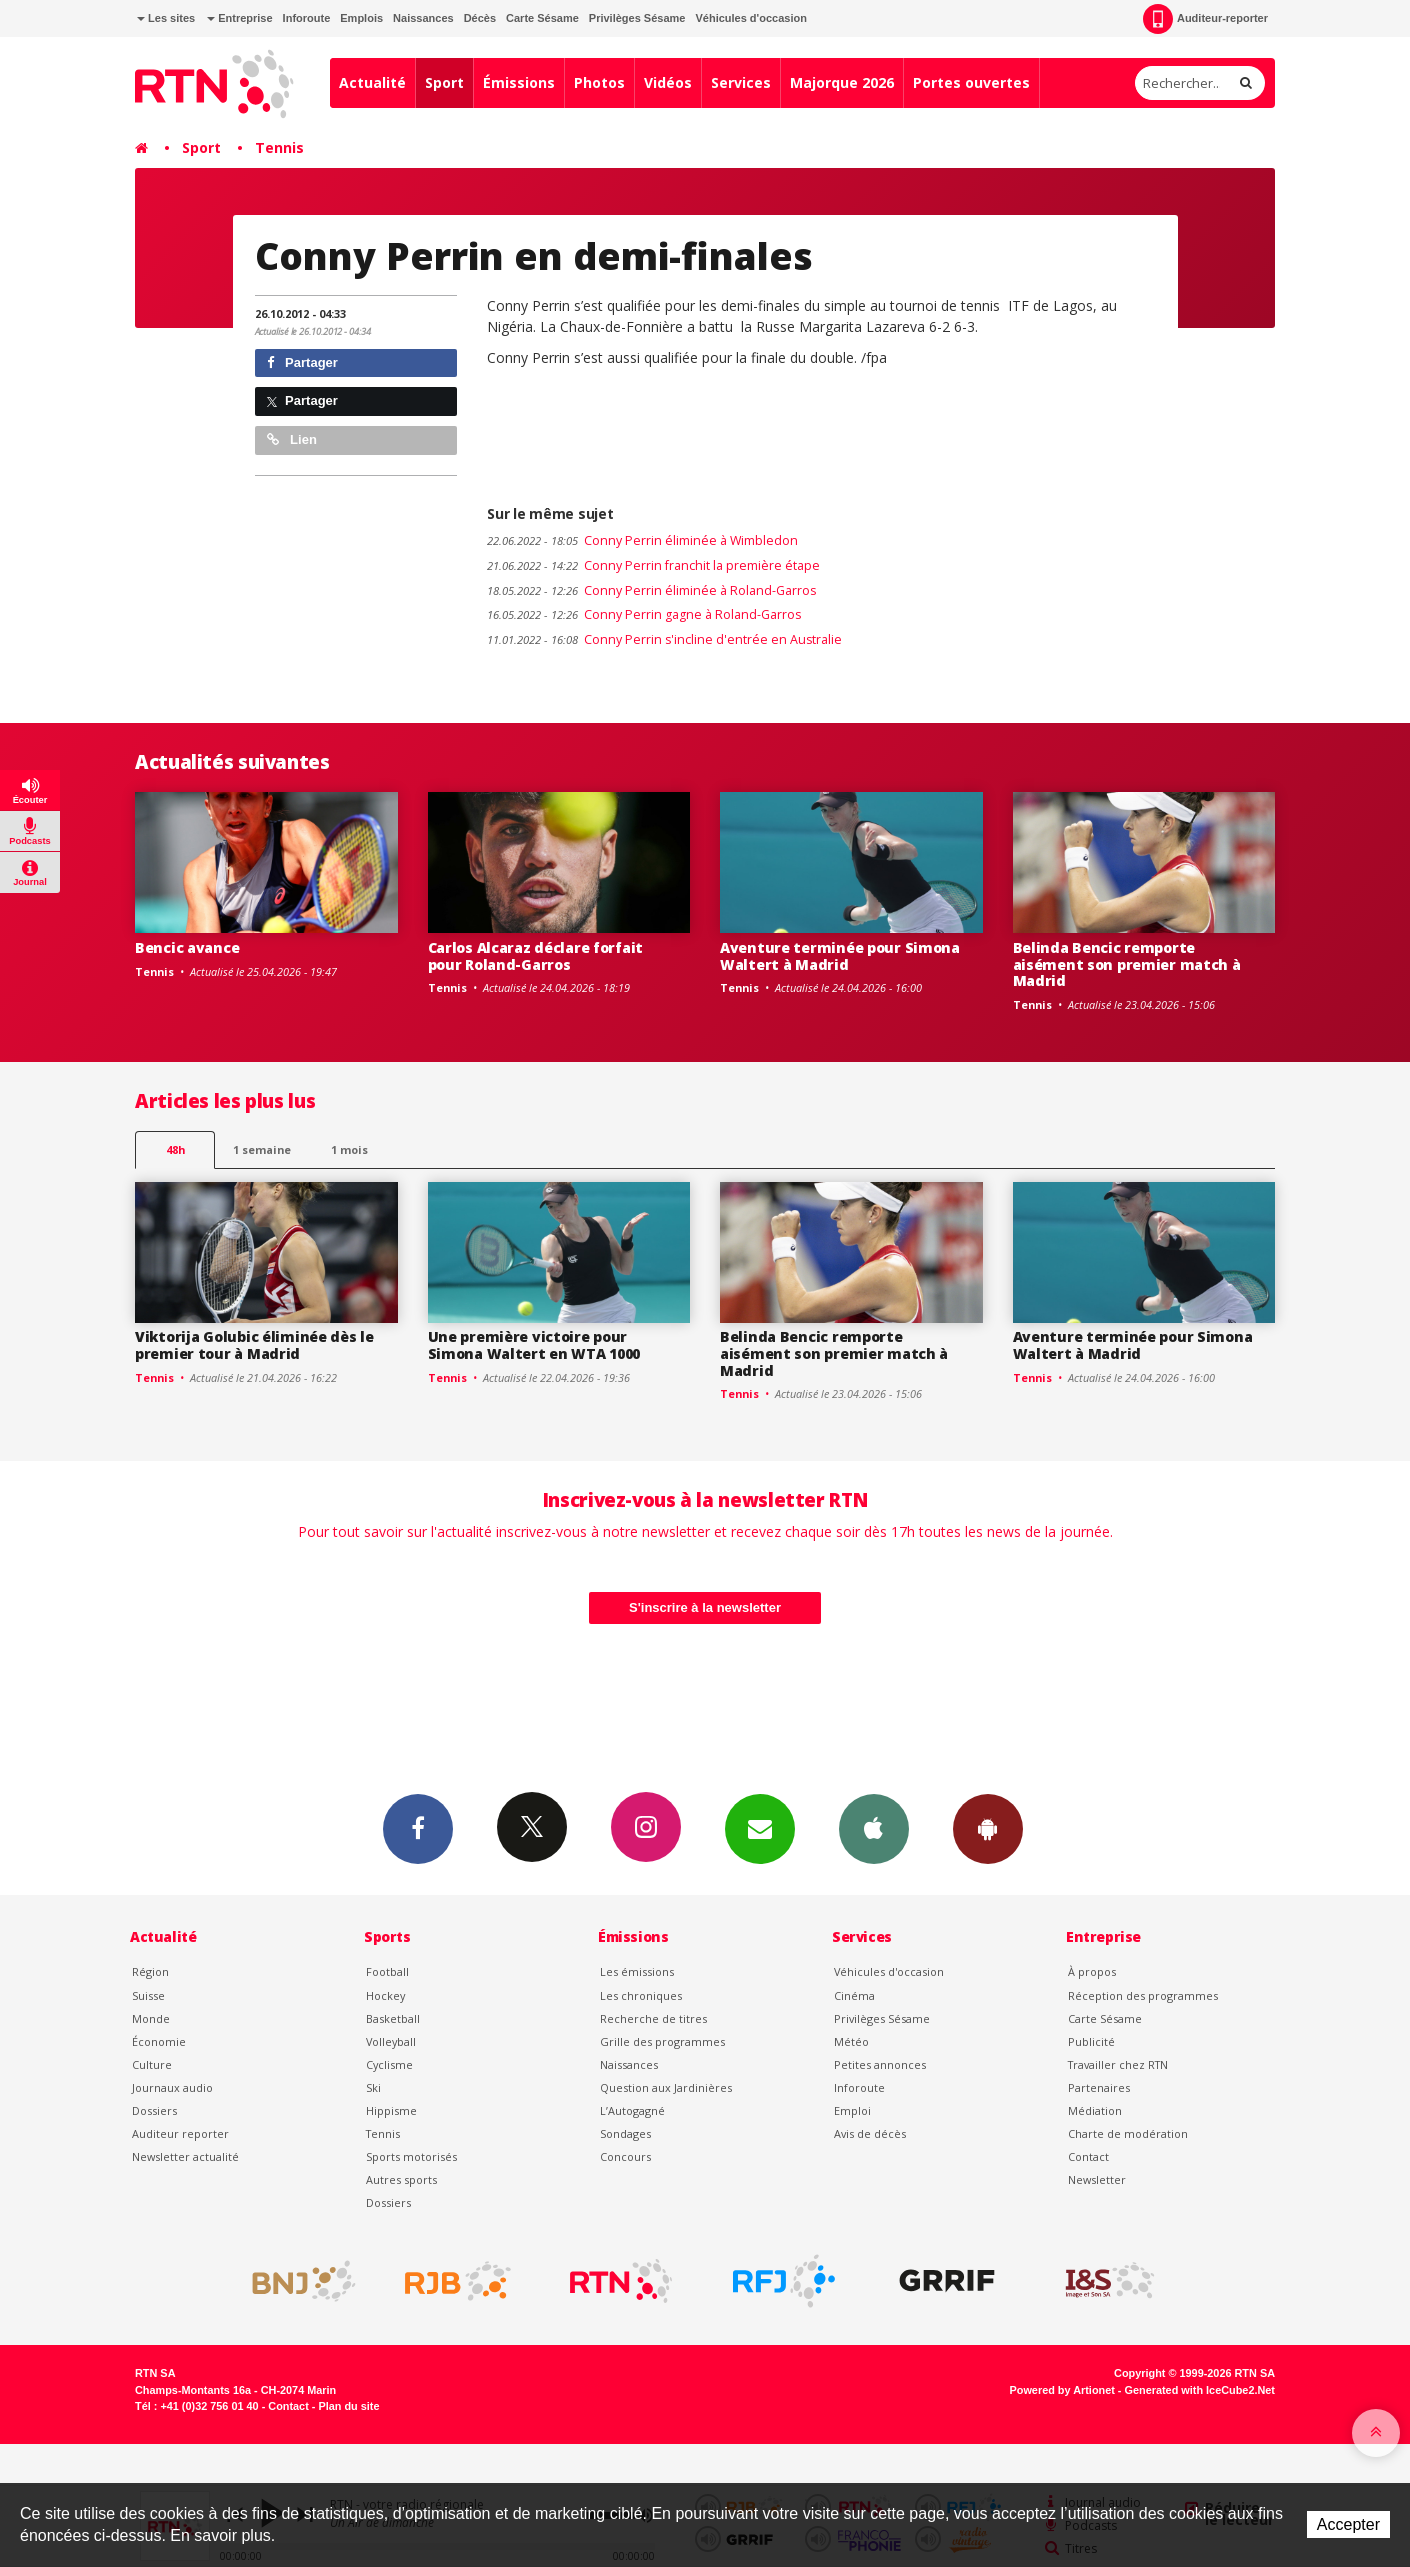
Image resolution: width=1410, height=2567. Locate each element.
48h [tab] (175, 1149)
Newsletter (1097, 2179)
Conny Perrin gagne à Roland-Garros (644, 614)
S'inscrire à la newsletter (705, 1607)
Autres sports (401, 2179)
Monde (151, 2018)
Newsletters (760, 1828)
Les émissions (637, 1971)
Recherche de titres (653, 2018)
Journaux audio (172, 2087)
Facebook (418, 1828)
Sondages (625, 2133)
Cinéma (854, 1995)
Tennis (279, 147)
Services (741, 82)
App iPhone (874, 1828)
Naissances (423, 18)
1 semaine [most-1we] (262, 1149)
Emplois (361, 18)
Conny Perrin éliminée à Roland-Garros (651, 590)
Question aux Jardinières (666, 2087)
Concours (625, 2156)
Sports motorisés (411, 2156)
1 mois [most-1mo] (349, 1149)
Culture (152, 2064)
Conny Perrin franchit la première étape (653, 565)
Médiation (1095, 2110)
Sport (444, 82)
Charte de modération (1128, 2133)
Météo (851, 2041)
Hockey (385, 1995)
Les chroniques (641, 1995)
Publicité (1091, 2041)
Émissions (519, 82)
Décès (480, 18)
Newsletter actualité (185, 2156)
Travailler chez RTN (1118, 2064)
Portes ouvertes (971, 82)
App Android (988, 1828)
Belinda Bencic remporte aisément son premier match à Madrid (1127, 964)
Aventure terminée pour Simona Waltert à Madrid (840, 956)
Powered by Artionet (1062, 2390)
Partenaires (1099, 2087)
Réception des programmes (1143, 1995)
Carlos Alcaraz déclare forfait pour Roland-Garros (536, 956)
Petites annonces (880, 2064)
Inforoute (307, 18)
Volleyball (391, 2041)
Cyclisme (389, 2064)
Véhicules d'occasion (750, 18)
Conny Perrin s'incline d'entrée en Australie (664, 639)
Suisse (148, 1995)
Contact (1088, 2156)
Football (387, 1971)
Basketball (393, 2018)
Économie (159, 2041)
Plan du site (348, 2406)
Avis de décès (870, 2133)
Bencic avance (187, 947)
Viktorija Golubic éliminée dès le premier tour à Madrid (254, 1345)
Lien (292, 439)
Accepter (1348, 2524)
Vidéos (668, 82)
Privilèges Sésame (637, 18)
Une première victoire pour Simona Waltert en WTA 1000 (534, 1345)
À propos (1092, 1971)
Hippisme (391, 2110)
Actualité (372, 82)
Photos (599, 82)
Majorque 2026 (842, 82)
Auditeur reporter (180, 2133)
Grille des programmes (662, 2041)
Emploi (852, 2110)
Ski (373, 2087)
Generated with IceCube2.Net (1200, 2390)
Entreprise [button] (239, 18)
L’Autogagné (632, 2110)
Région (150, 1971)
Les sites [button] (166, 18)
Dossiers (154, 2110)
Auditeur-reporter (1205, 19)
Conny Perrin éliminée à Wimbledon (642, 540)
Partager (302, 362)
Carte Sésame (542, 18)
